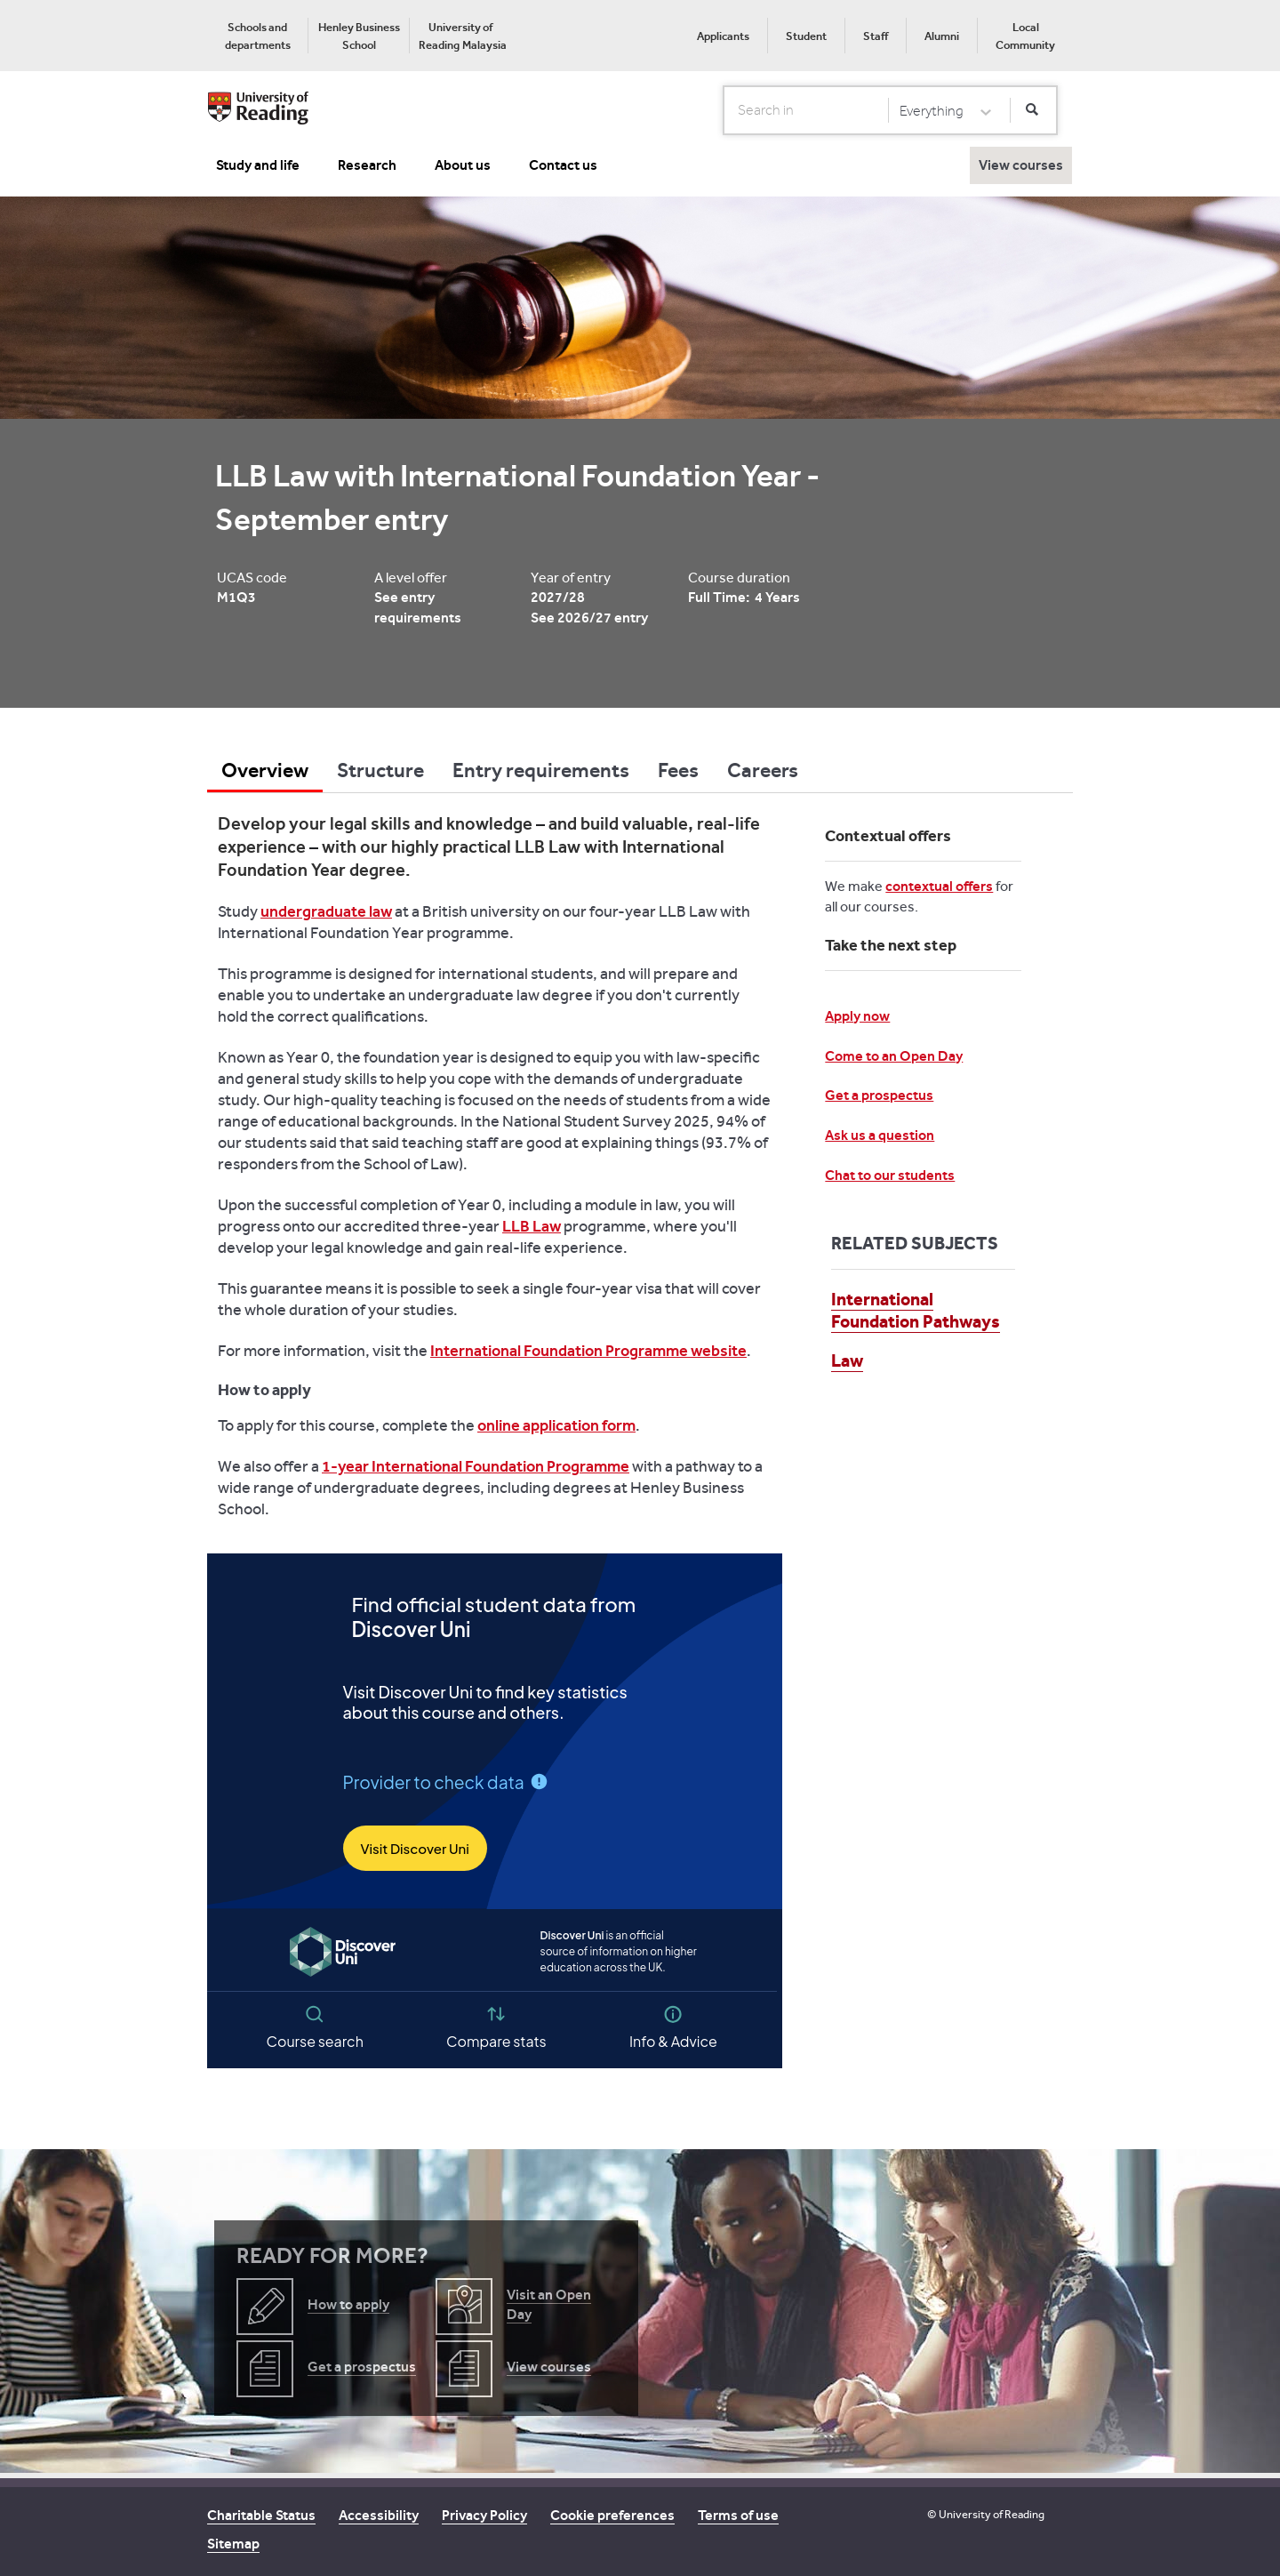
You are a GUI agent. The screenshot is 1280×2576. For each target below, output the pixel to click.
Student (806, 36)
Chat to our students (890, 1175)
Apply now (857, 1015)
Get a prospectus (879, 1095)
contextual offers (939, 886)
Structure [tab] (380, 770)
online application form (556, 1425)
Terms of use (738, 2515)
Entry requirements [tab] (540, 770)
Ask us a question (879, 1135)
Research (367, 164)
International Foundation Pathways (915, 1310)
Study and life (258, 164)
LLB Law (531, 1226)
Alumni (941, 36)
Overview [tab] (264, 770)
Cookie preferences (612, 2515)
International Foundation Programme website (588, 1350)
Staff (875, 36)
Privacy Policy (484, 2515)
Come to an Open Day (894, 1055)
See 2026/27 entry (589, 617)
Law (847, 1360)
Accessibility (379, 2515)
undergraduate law (326, 911)
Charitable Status (261, 2515)
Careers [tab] (762, 770)
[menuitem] (257, 35)
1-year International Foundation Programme (475, 1466)
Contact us (563, 164)
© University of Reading (985, 2514)
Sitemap (233, 2543)
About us (463, 164)
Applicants (723, 36)
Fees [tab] (678, 770)
